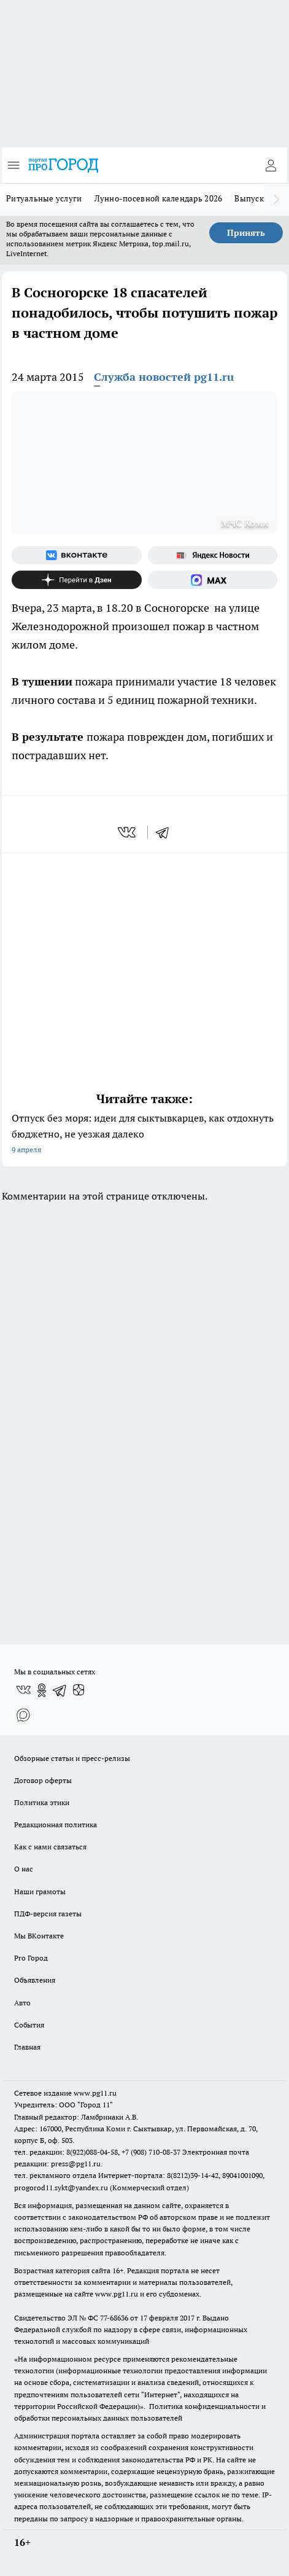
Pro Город (31, 1957)
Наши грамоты (40, 1891)
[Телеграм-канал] (60, 1690)
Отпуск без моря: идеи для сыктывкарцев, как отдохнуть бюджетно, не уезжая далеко (144, 1135)
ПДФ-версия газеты (48, 1913)
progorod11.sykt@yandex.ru (61, 2187)
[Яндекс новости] (213, 555)
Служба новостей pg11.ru (164, 377)
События (29, 2024)
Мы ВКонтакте (39, 1935)
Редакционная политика (55, 1824)
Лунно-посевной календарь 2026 (158, 198)
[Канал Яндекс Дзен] (77, 580)
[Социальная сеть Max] (213, 580)
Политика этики (41, 1802)
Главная (27, 2046)
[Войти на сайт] (270, 165)
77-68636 (114, 2317)
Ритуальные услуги (44, 198)
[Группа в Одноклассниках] (42, 1690)
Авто (22, 2002)
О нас (23, 1868)
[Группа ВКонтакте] (77, 555)
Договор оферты (43, 1780)
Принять (246, 232)
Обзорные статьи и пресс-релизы (72, 1758)
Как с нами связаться (50, 1846)
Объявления (34, 1980)
